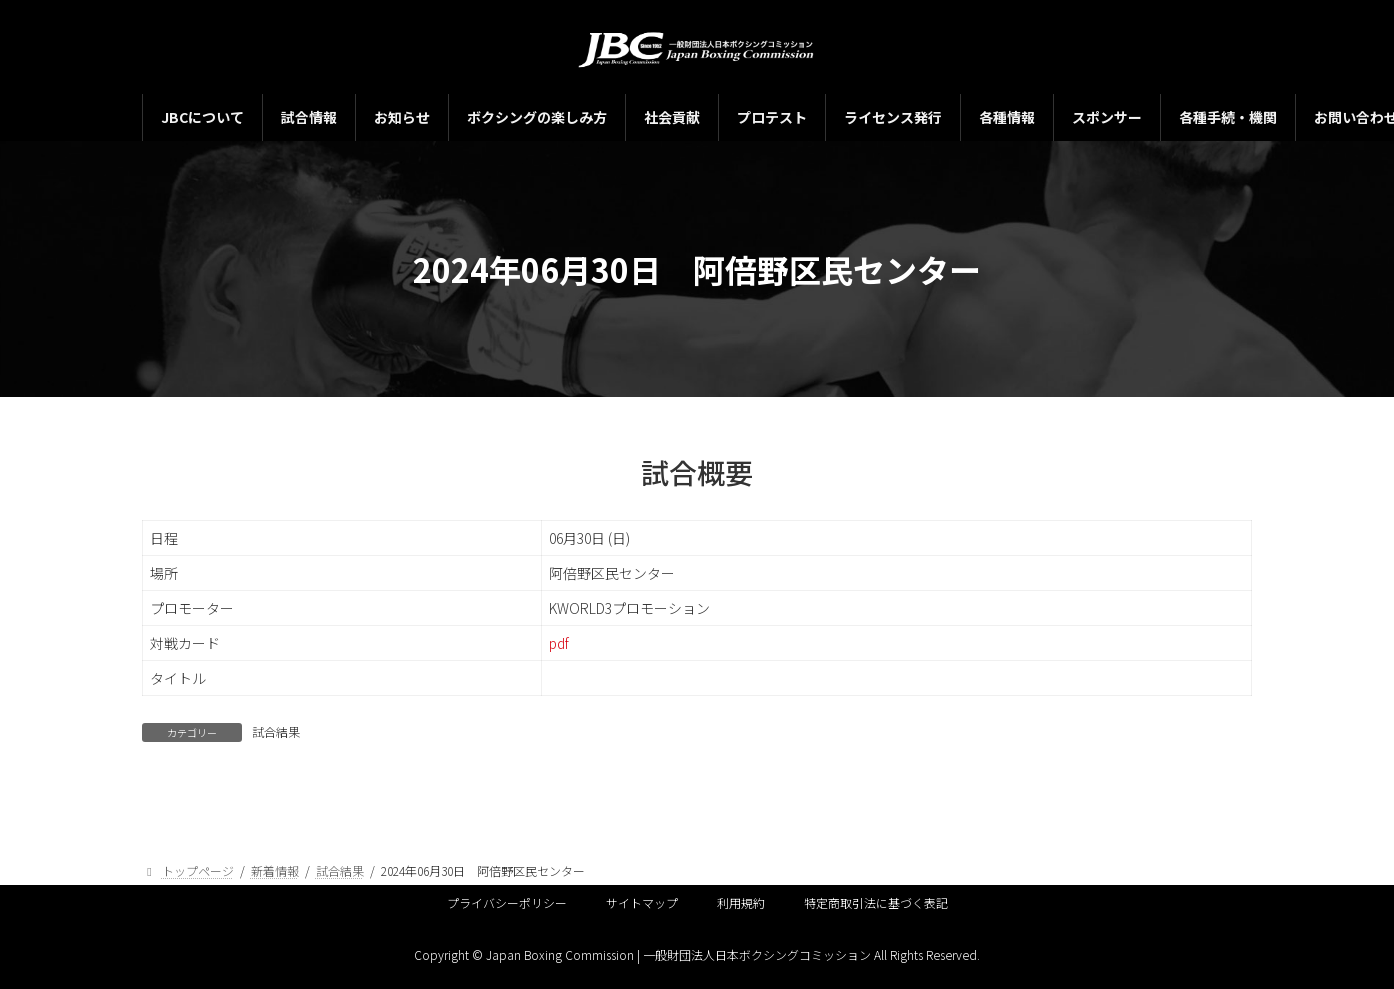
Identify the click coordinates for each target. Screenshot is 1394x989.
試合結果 (276, 731)
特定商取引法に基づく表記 (876, 902)
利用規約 (741, 902)
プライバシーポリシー (507, 902)
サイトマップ (642, 902)
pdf (559, 643)
